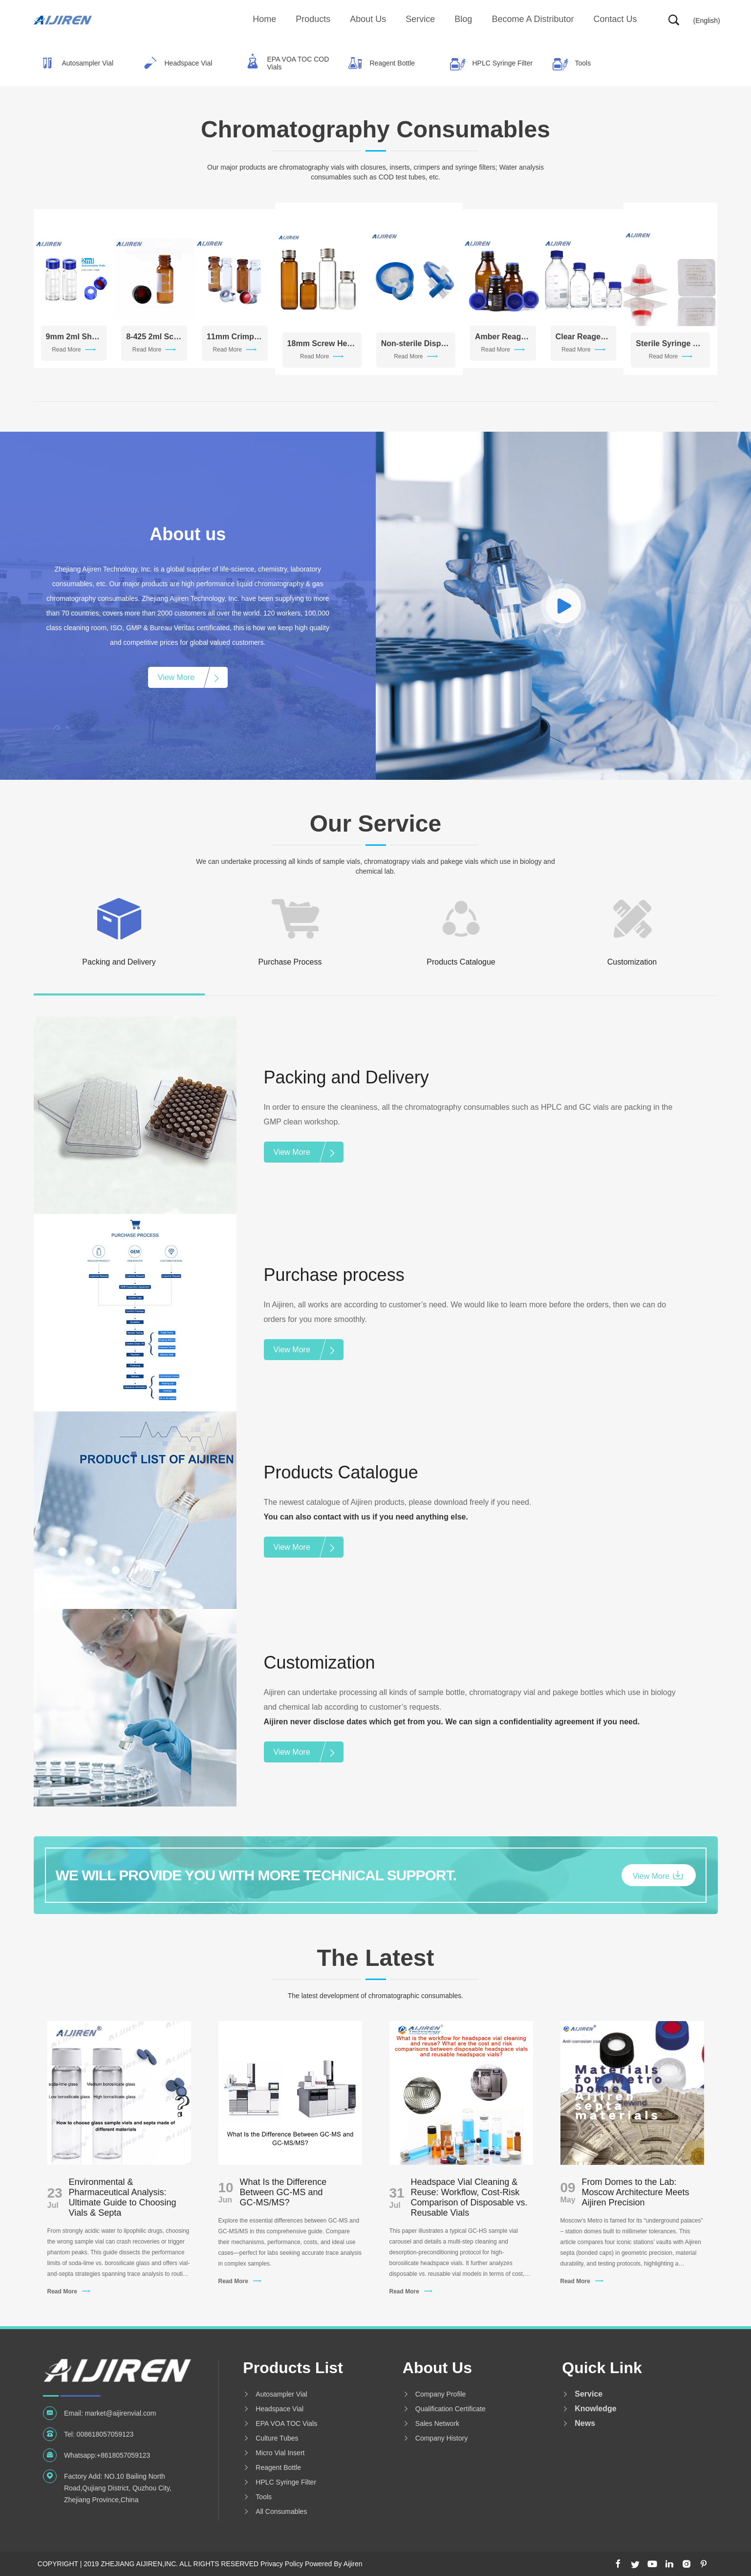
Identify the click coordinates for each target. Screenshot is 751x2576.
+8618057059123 (123, 2455)
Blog (463, 19)
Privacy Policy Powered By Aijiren (311, 2564)
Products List (293, 2368)
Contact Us (615, 19)
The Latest (375, 1958)
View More (176, 677)
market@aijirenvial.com (120, 2413)
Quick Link (602, 2368)
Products (313, 19)
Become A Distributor (533, 19)
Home (264, 19)
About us (368, 19)
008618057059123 (105, 2434)
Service (420, 19)
